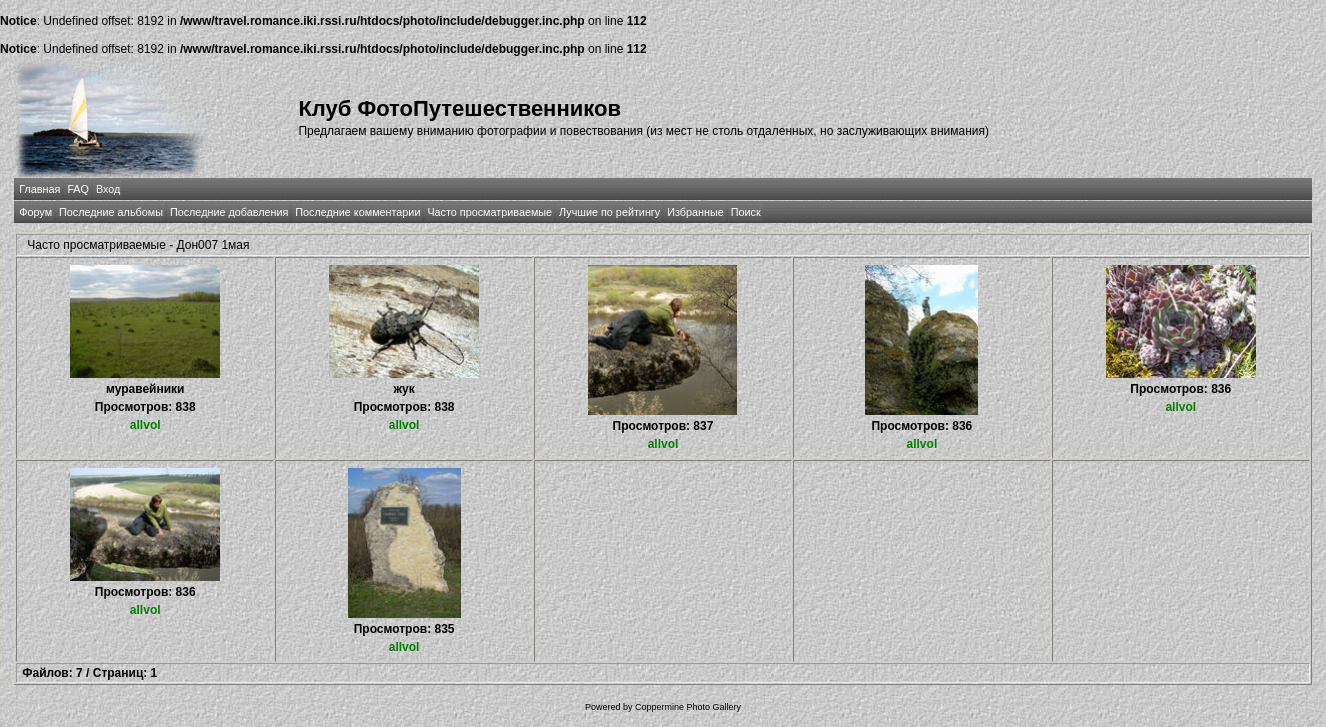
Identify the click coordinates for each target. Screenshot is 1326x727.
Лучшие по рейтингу (609, 212)
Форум (35, 212)
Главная (39, 189)
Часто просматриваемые (489, 212)
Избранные (695, 212)
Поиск (746, 212)
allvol (145, 425)
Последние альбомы (111, 212)
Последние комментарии (357, 212)
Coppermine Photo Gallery (688, 707)
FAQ (78, 189)
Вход (108, 189)
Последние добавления (229, 212)
